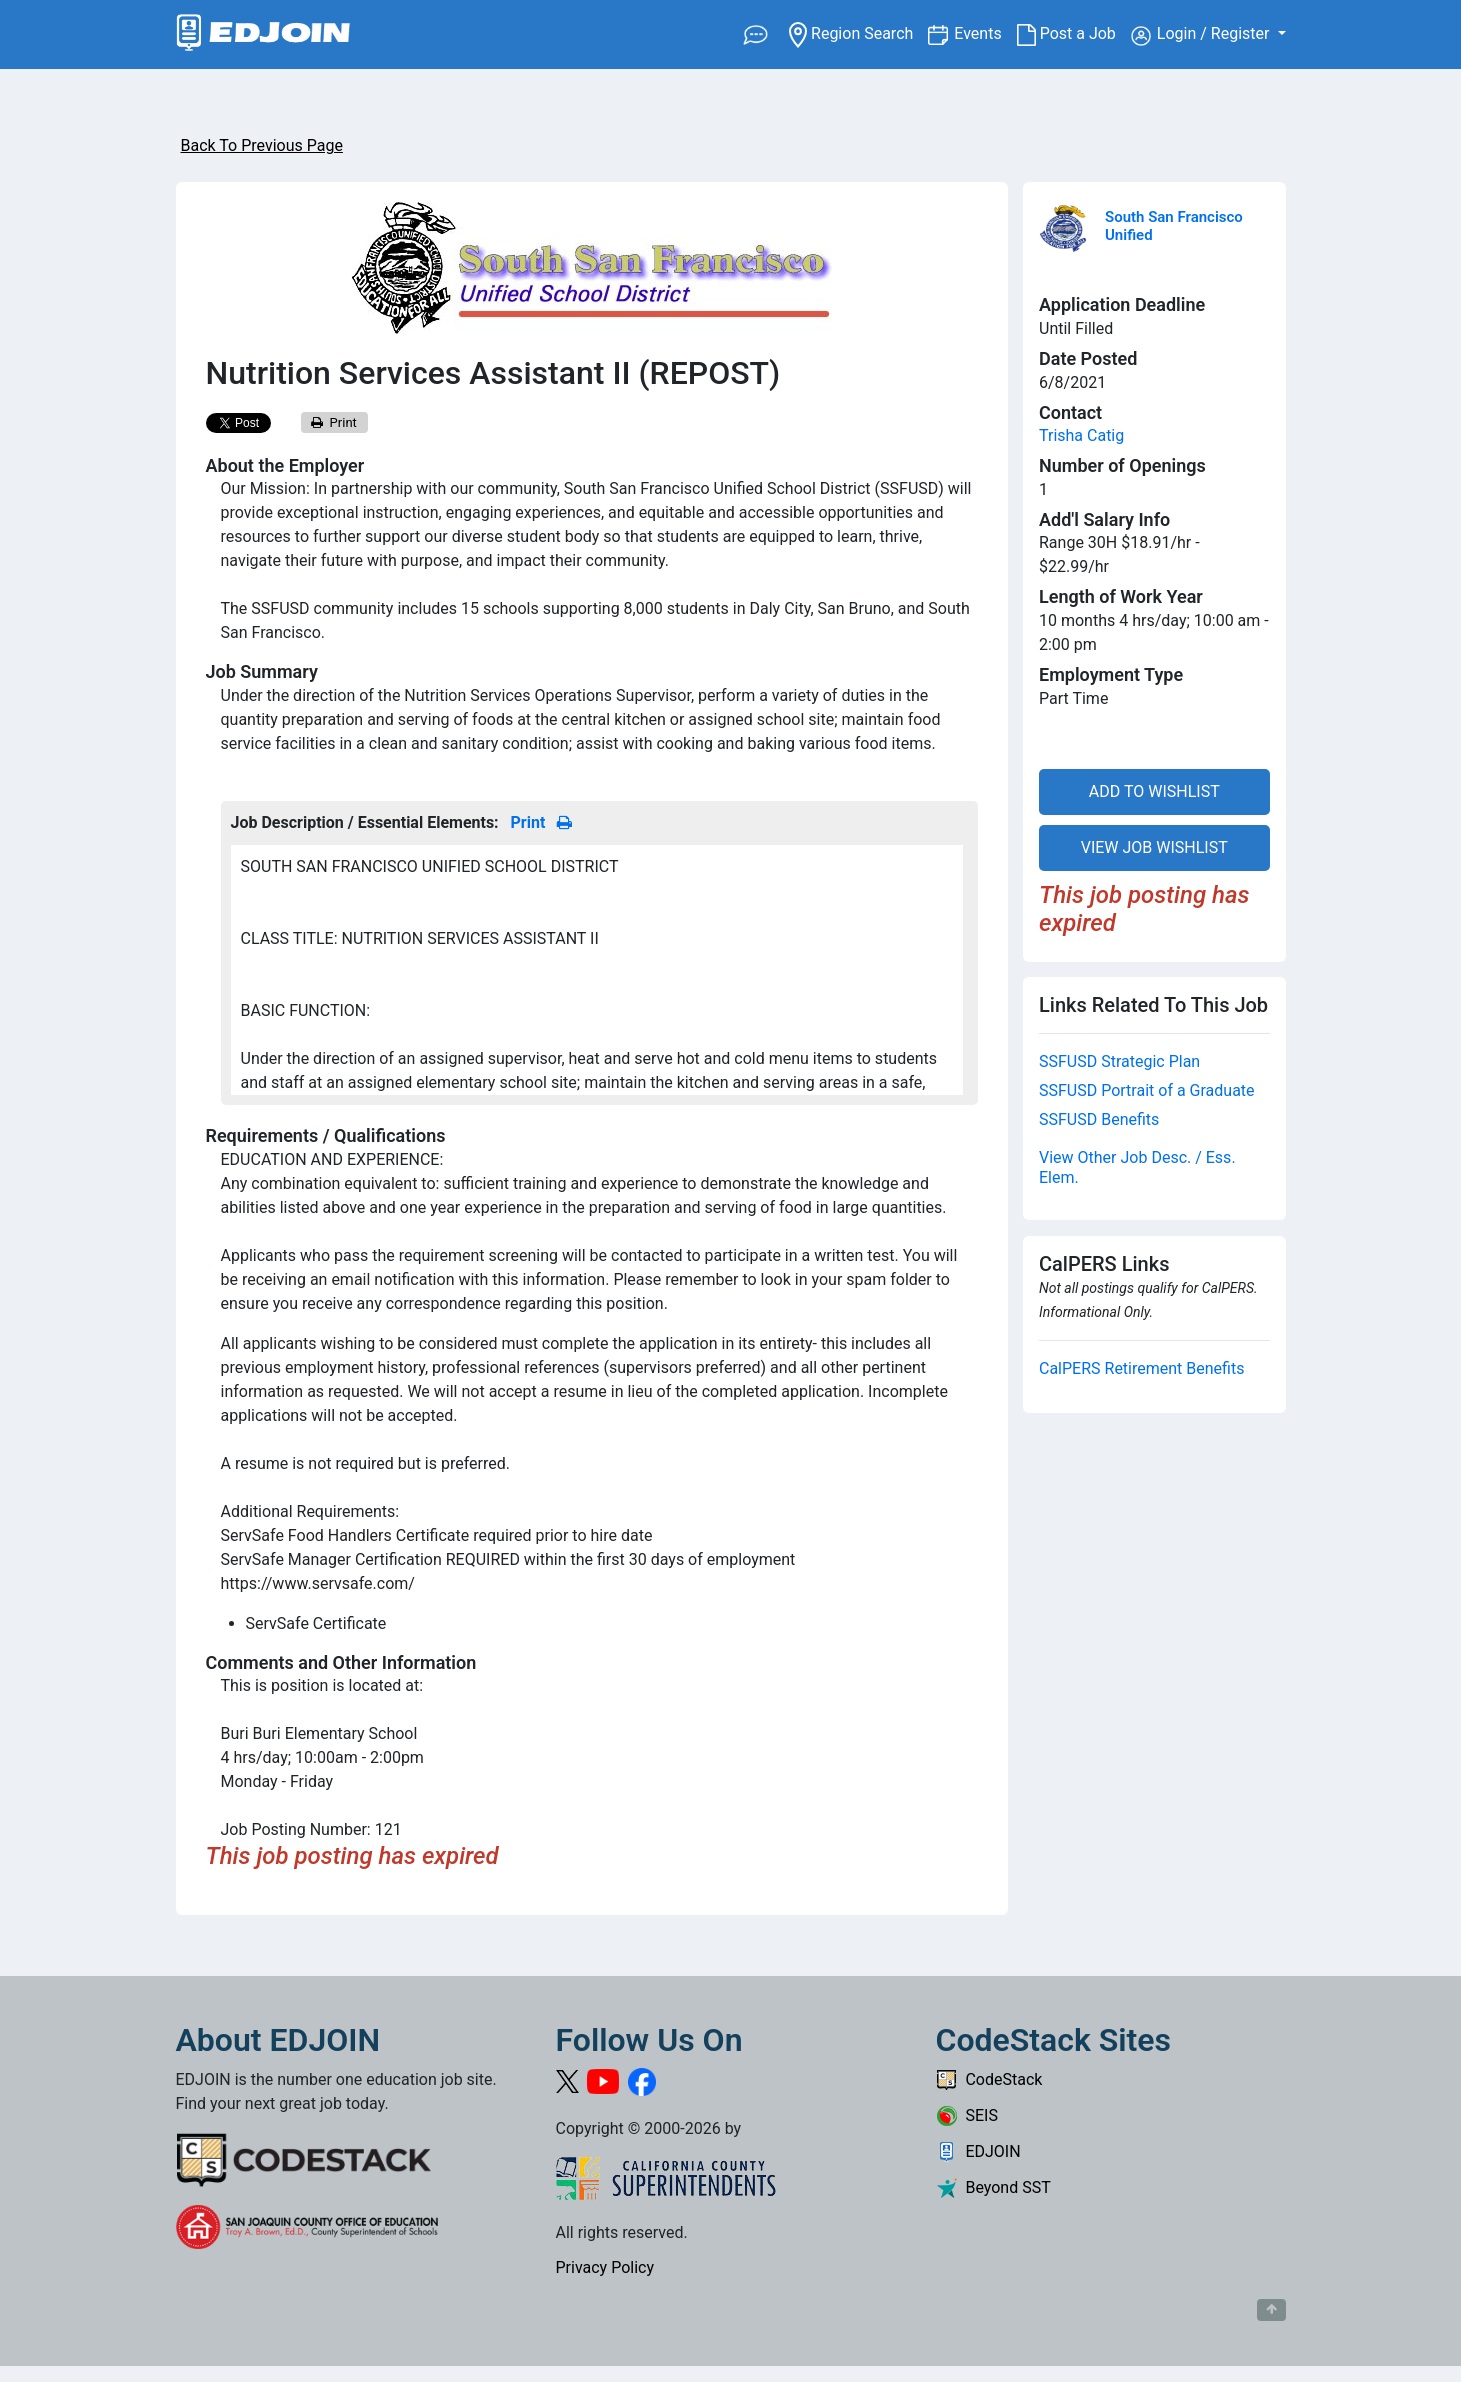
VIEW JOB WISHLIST (1154, 847)
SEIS (967, 2115)
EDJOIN (978, 2151)
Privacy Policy (605, 2267)
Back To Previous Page (262, 145)
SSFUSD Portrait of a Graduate (1147, 1090)
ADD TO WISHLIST (1154, 791)
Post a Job (1074, 34)
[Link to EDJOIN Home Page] (263, 34)
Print (334, 422)
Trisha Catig (1081, 435)
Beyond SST (993, 2187)
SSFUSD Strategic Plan (1119, 1061)
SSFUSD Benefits (1099, 1119)
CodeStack (989, 2079)
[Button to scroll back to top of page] (1271, 2310)
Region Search (858, 32)
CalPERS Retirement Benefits (1141, 1368)
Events (985, 32)
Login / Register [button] (1202, 35)
